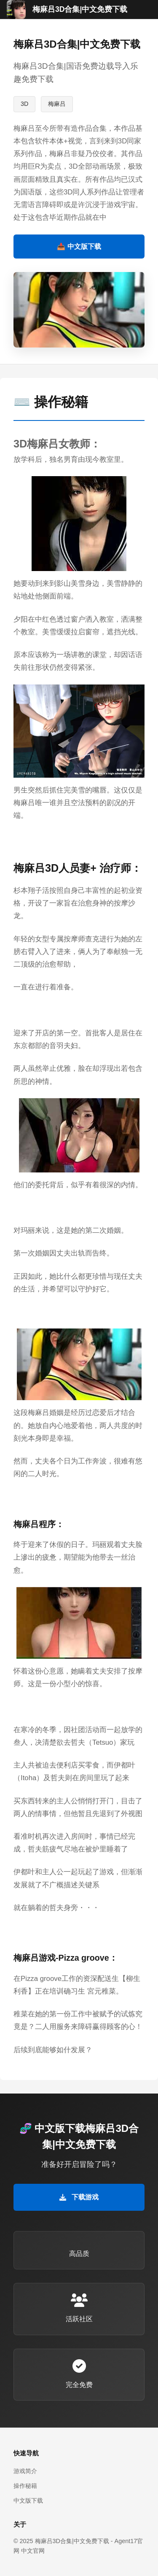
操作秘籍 (25, 2485)
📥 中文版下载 (79, 246)
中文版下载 (28, 2500)
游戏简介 (25, 2471)
